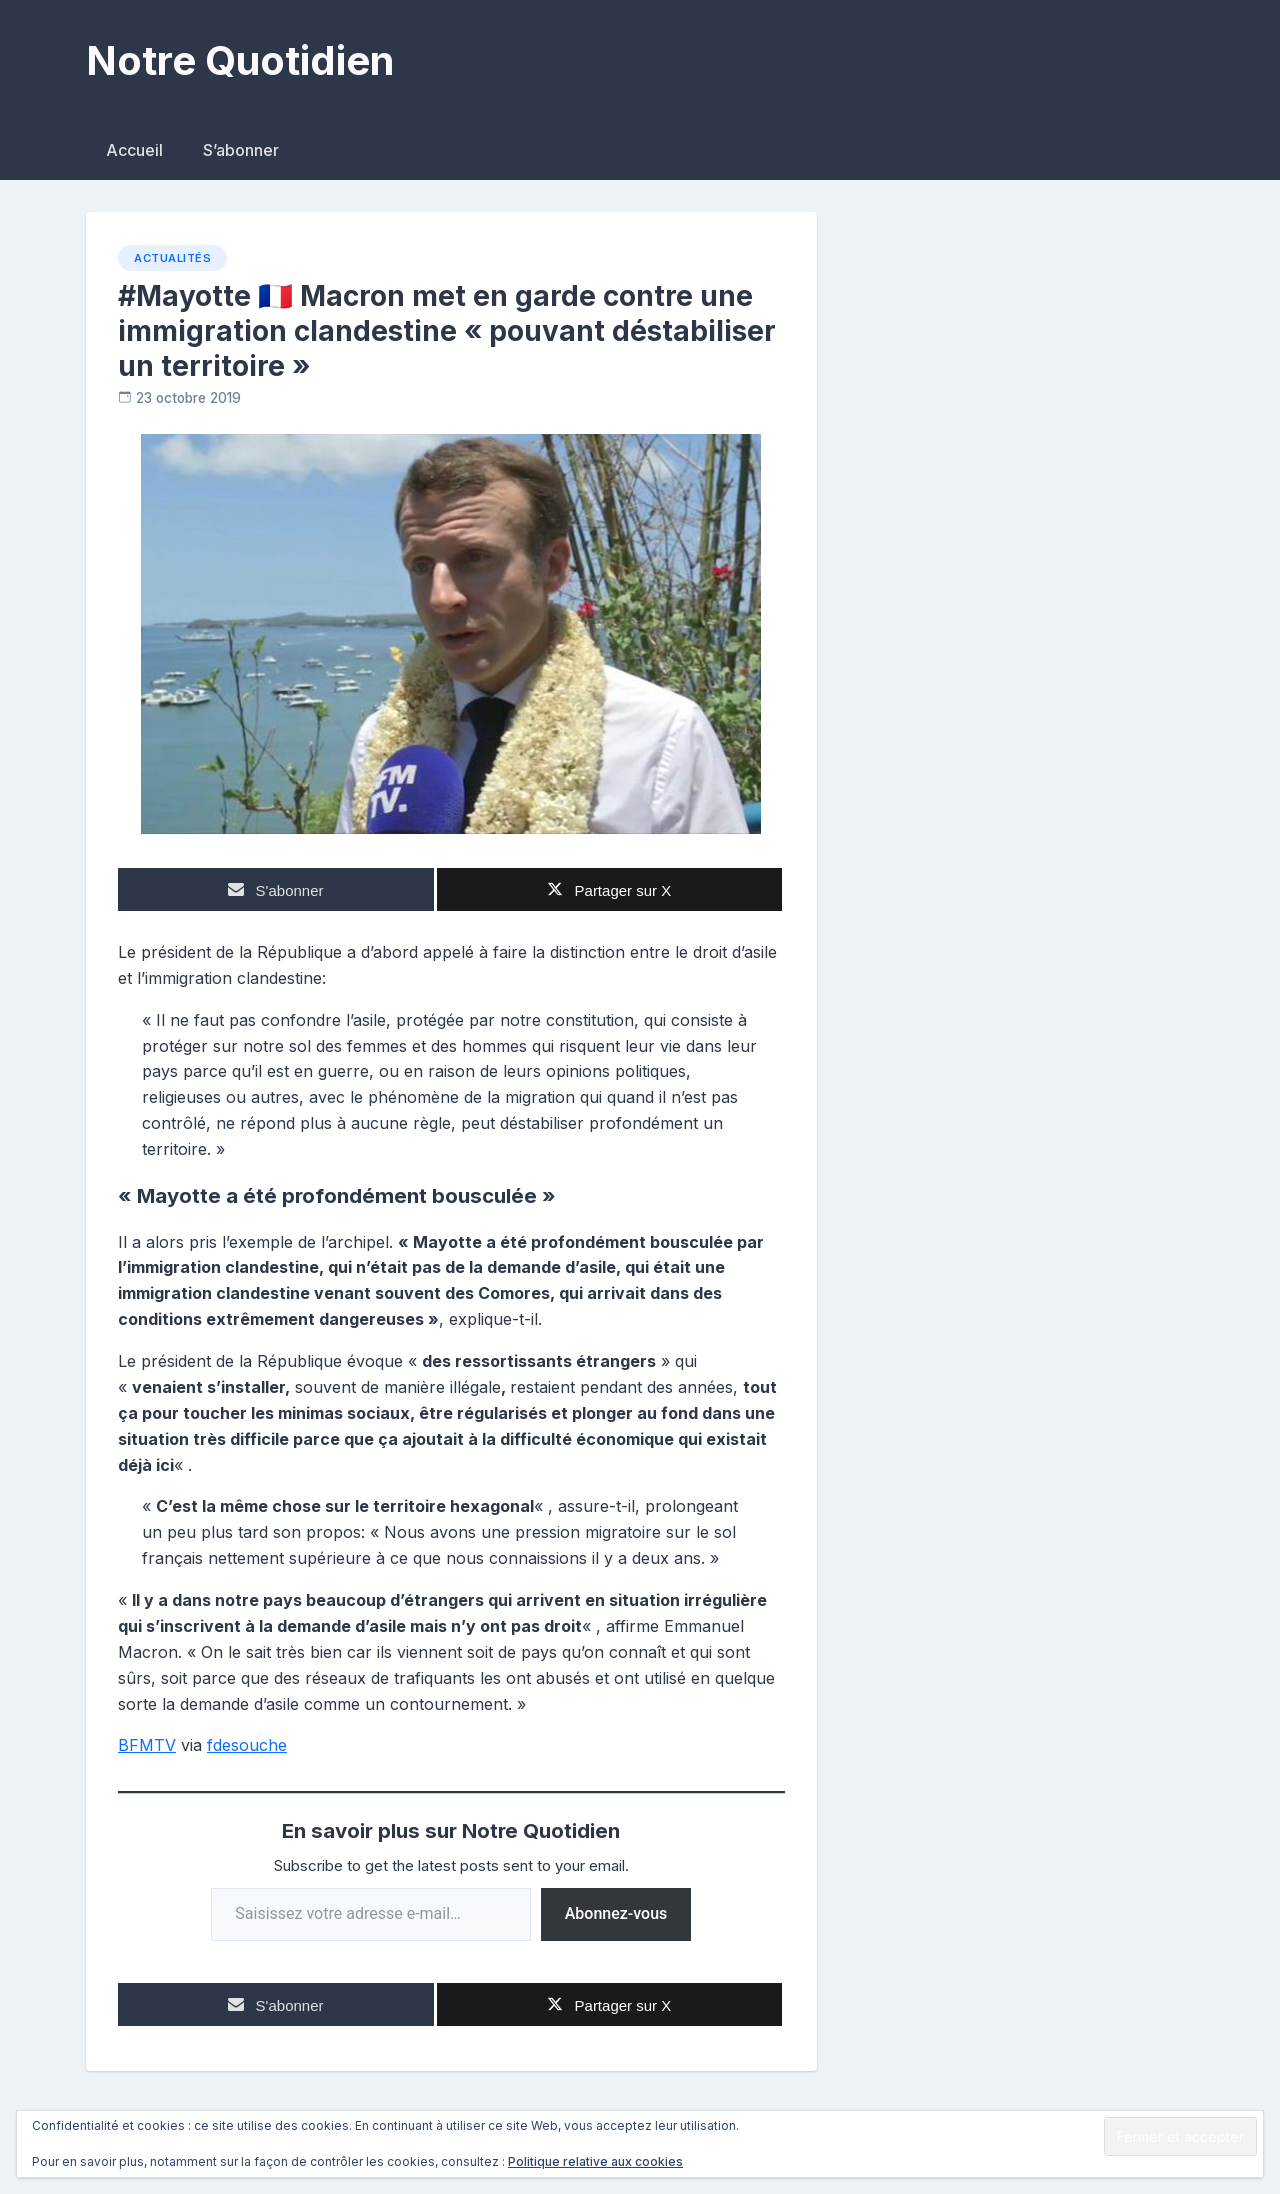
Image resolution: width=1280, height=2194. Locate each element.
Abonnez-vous (616, 1913)
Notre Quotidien (240, 60)
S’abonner (241, 150)
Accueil (134, 150)
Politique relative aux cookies (595, 2161)
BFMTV (147, 1745)
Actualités (172, 258)
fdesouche (247, 1745)
